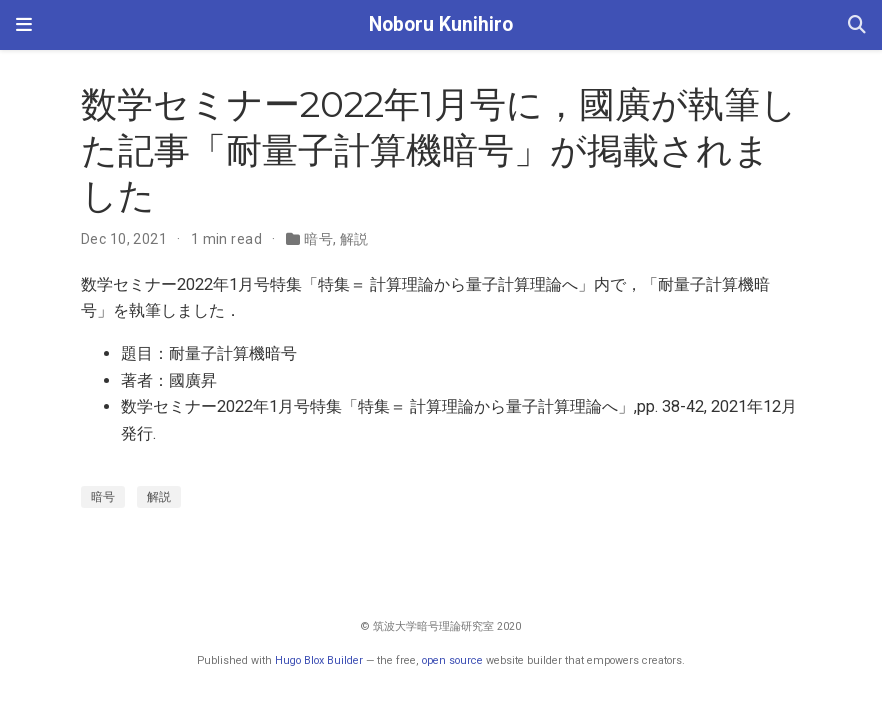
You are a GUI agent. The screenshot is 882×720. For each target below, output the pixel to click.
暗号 (318, 239)
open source (452, 660)
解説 (354, 239)
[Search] (857, 25)
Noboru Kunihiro (441, 24)
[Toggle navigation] (24, 25)
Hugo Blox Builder (319, 660)
